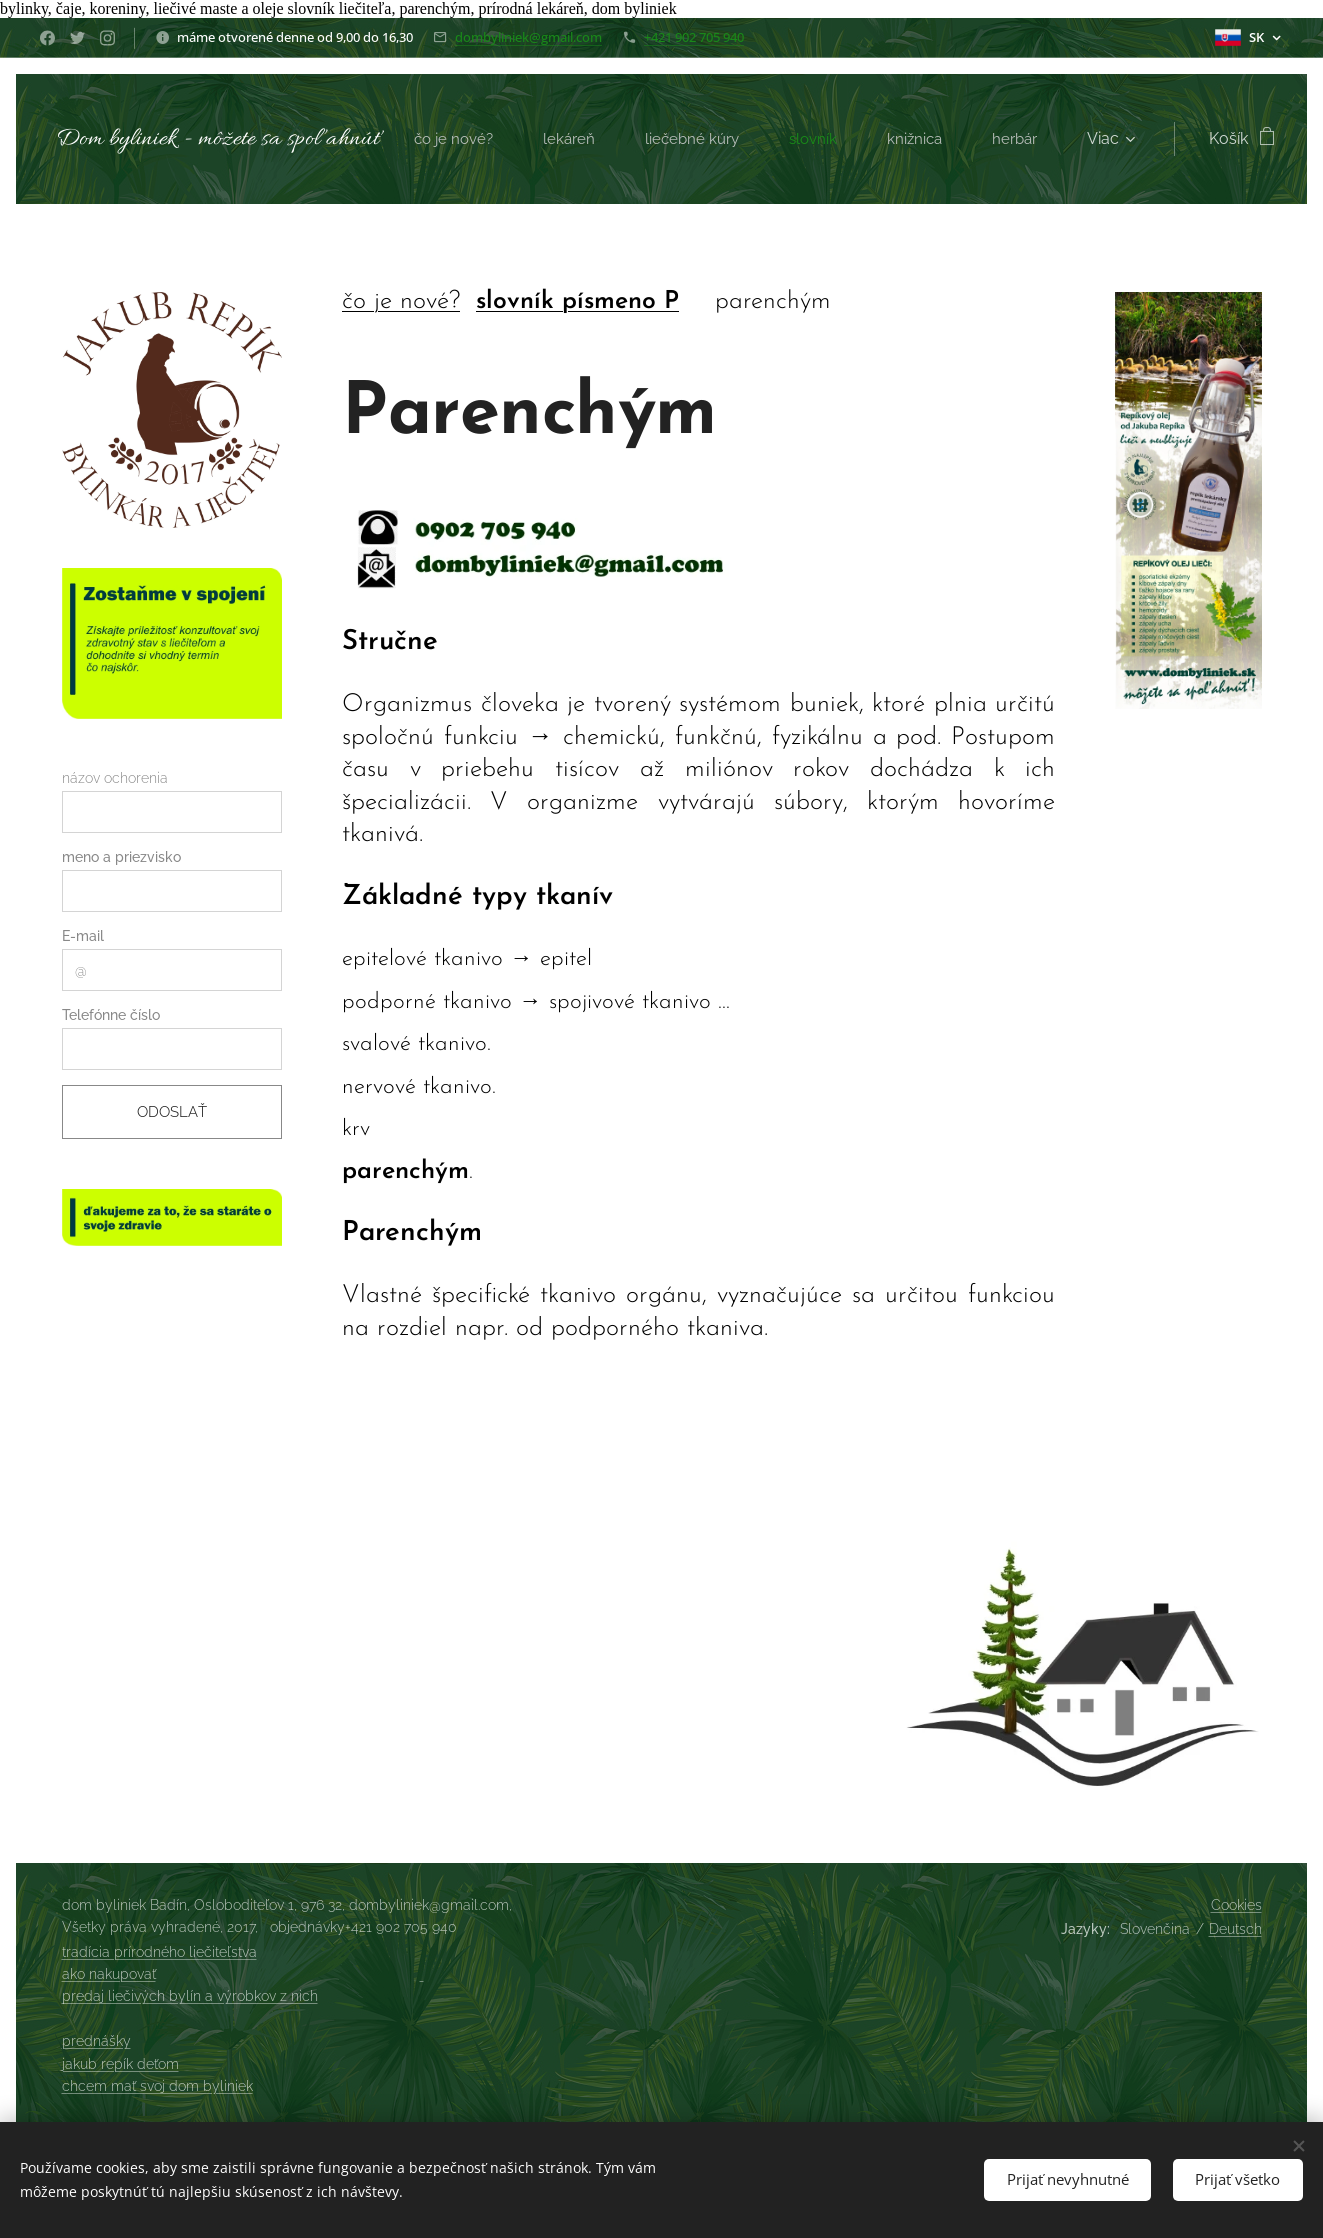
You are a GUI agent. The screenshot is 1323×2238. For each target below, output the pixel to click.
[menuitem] (523, 139)
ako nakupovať (109, 1974)
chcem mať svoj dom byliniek (157, 2086)
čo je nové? (400, 301)
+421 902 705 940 (694, 37)
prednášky (96, 2041)
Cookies (1236, 1905)
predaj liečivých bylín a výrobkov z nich (190, 1996)
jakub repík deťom (120, 2064)
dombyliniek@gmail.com (528, 37)
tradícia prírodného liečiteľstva (159, 1952)
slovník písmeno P (576, 301)
